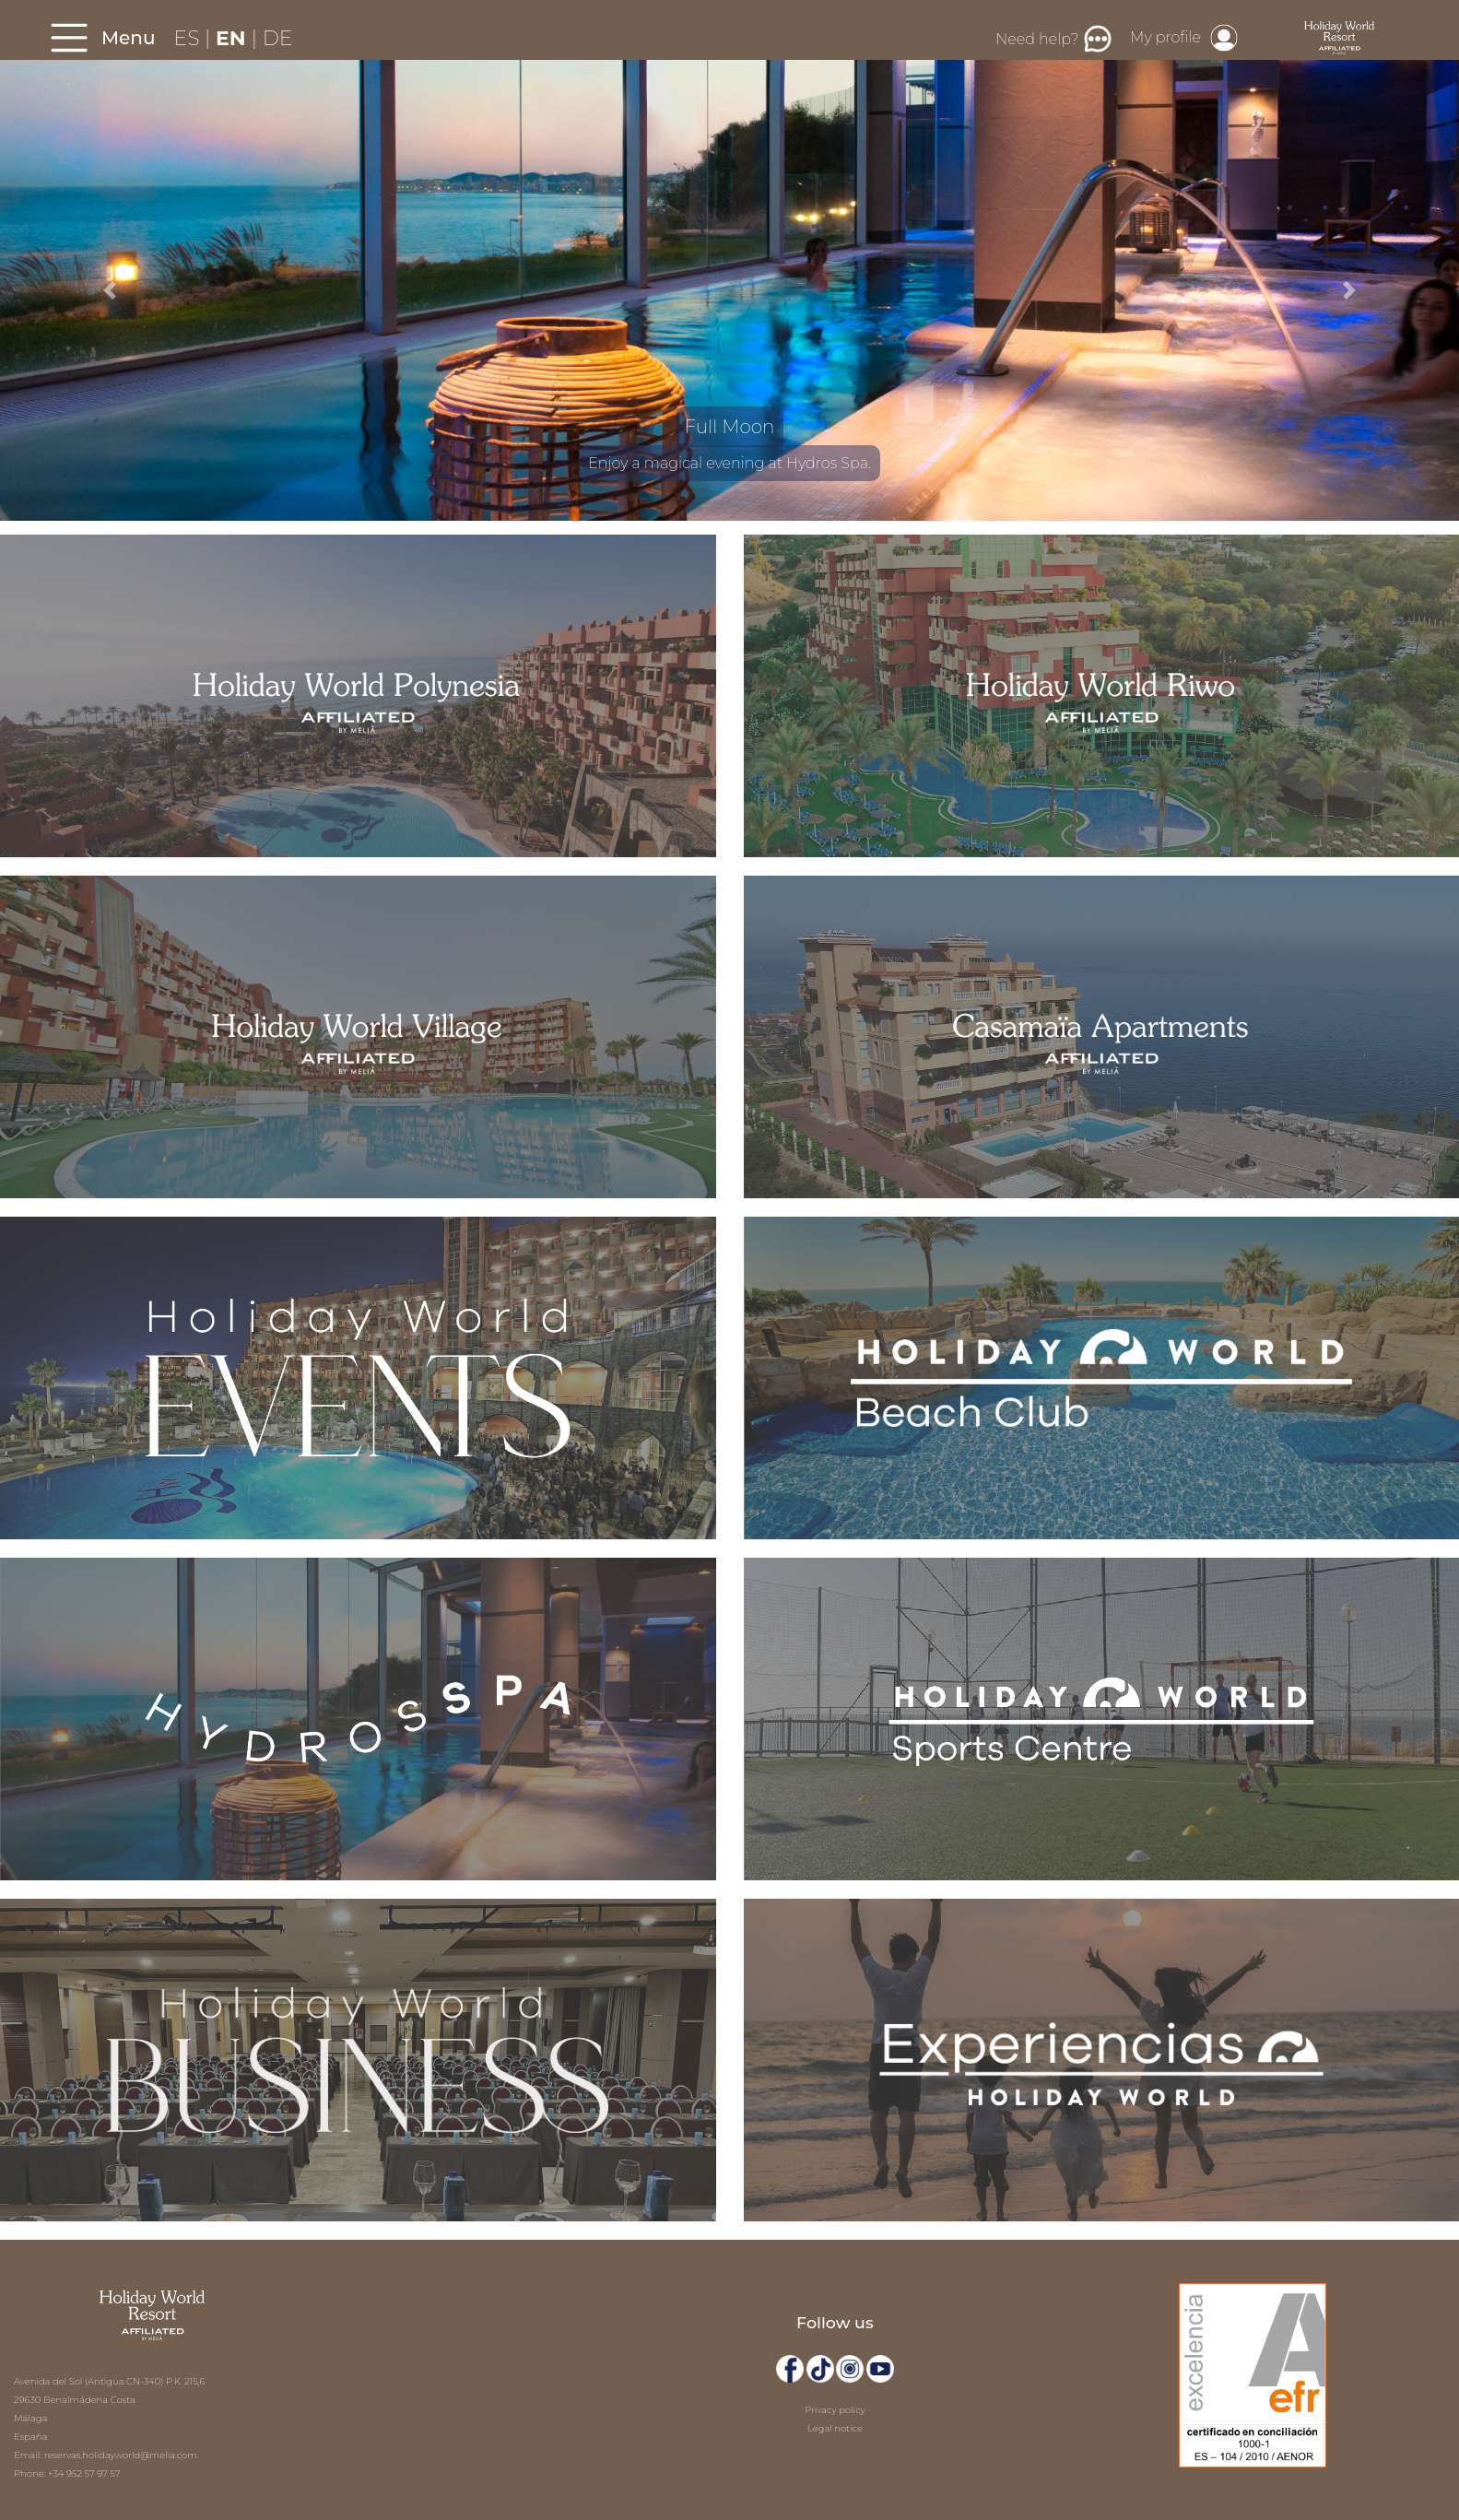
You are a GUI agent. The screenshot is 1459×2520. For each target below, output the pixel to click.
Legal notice (835, 2428)
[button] (109, 290)
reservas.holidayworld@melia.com (120, 2455)
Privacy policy (835, 2410)
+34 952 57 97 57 (84, 2473)
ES (190, 38)
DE (278, 38)
